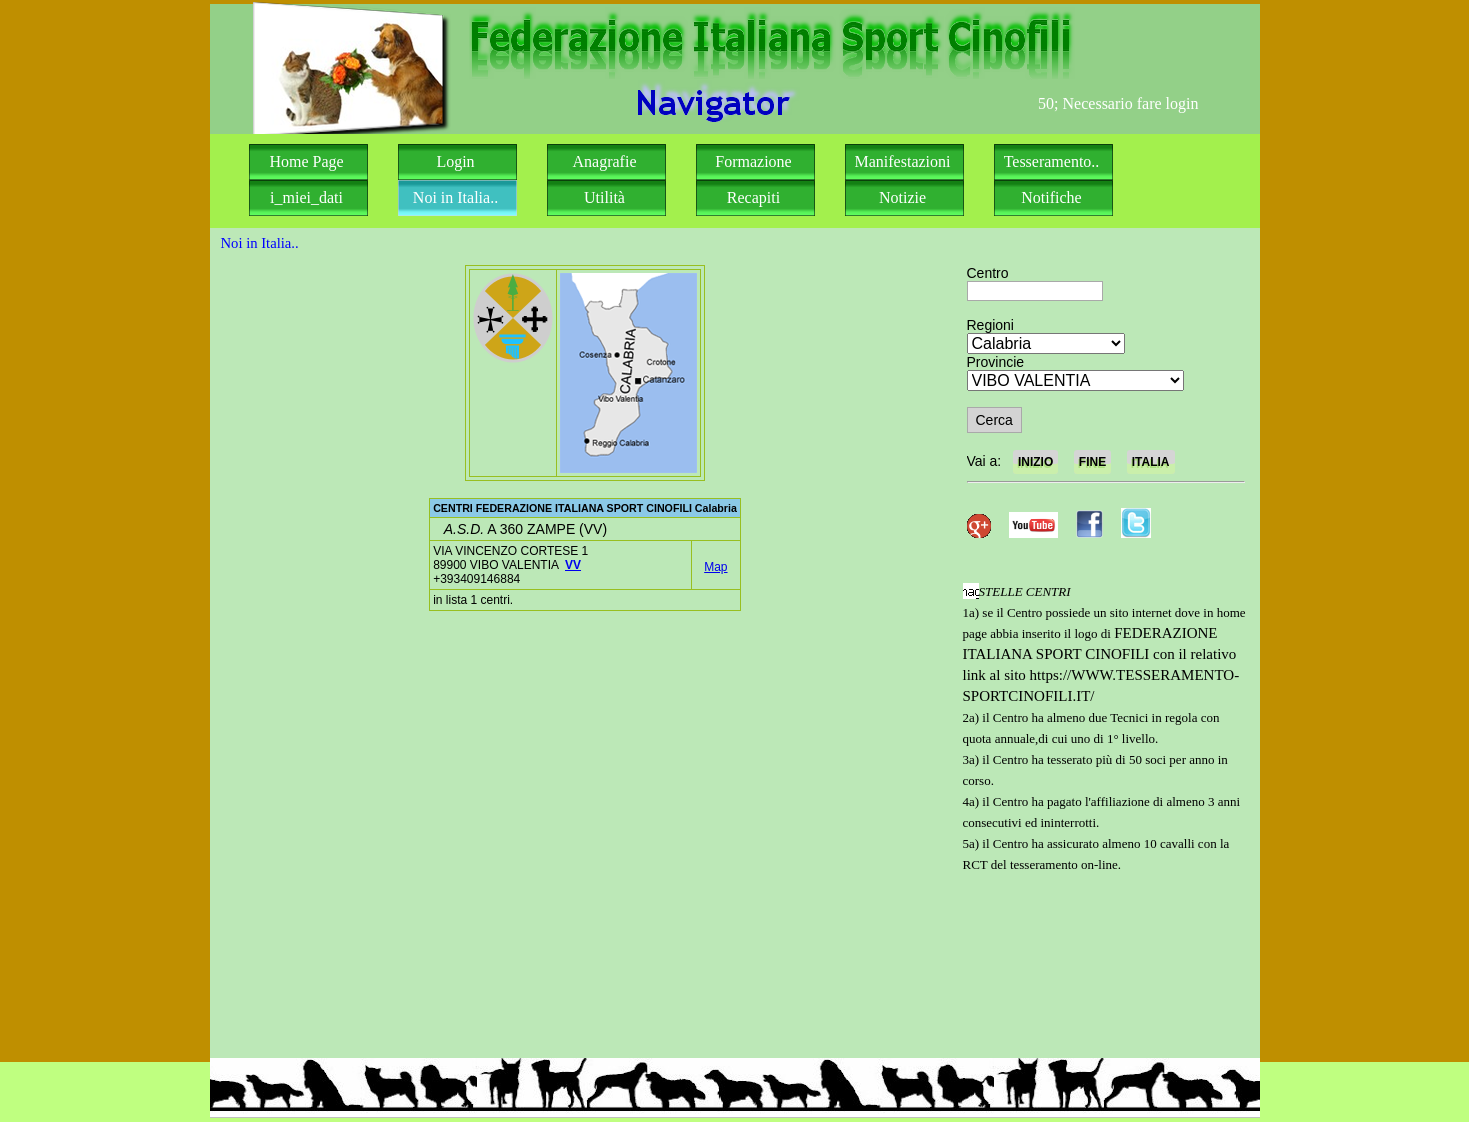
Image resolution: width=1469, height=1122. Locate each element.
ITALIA (1151, 462)
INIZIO (1035, 462)
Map (715, 567)
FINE (1092, 462)
